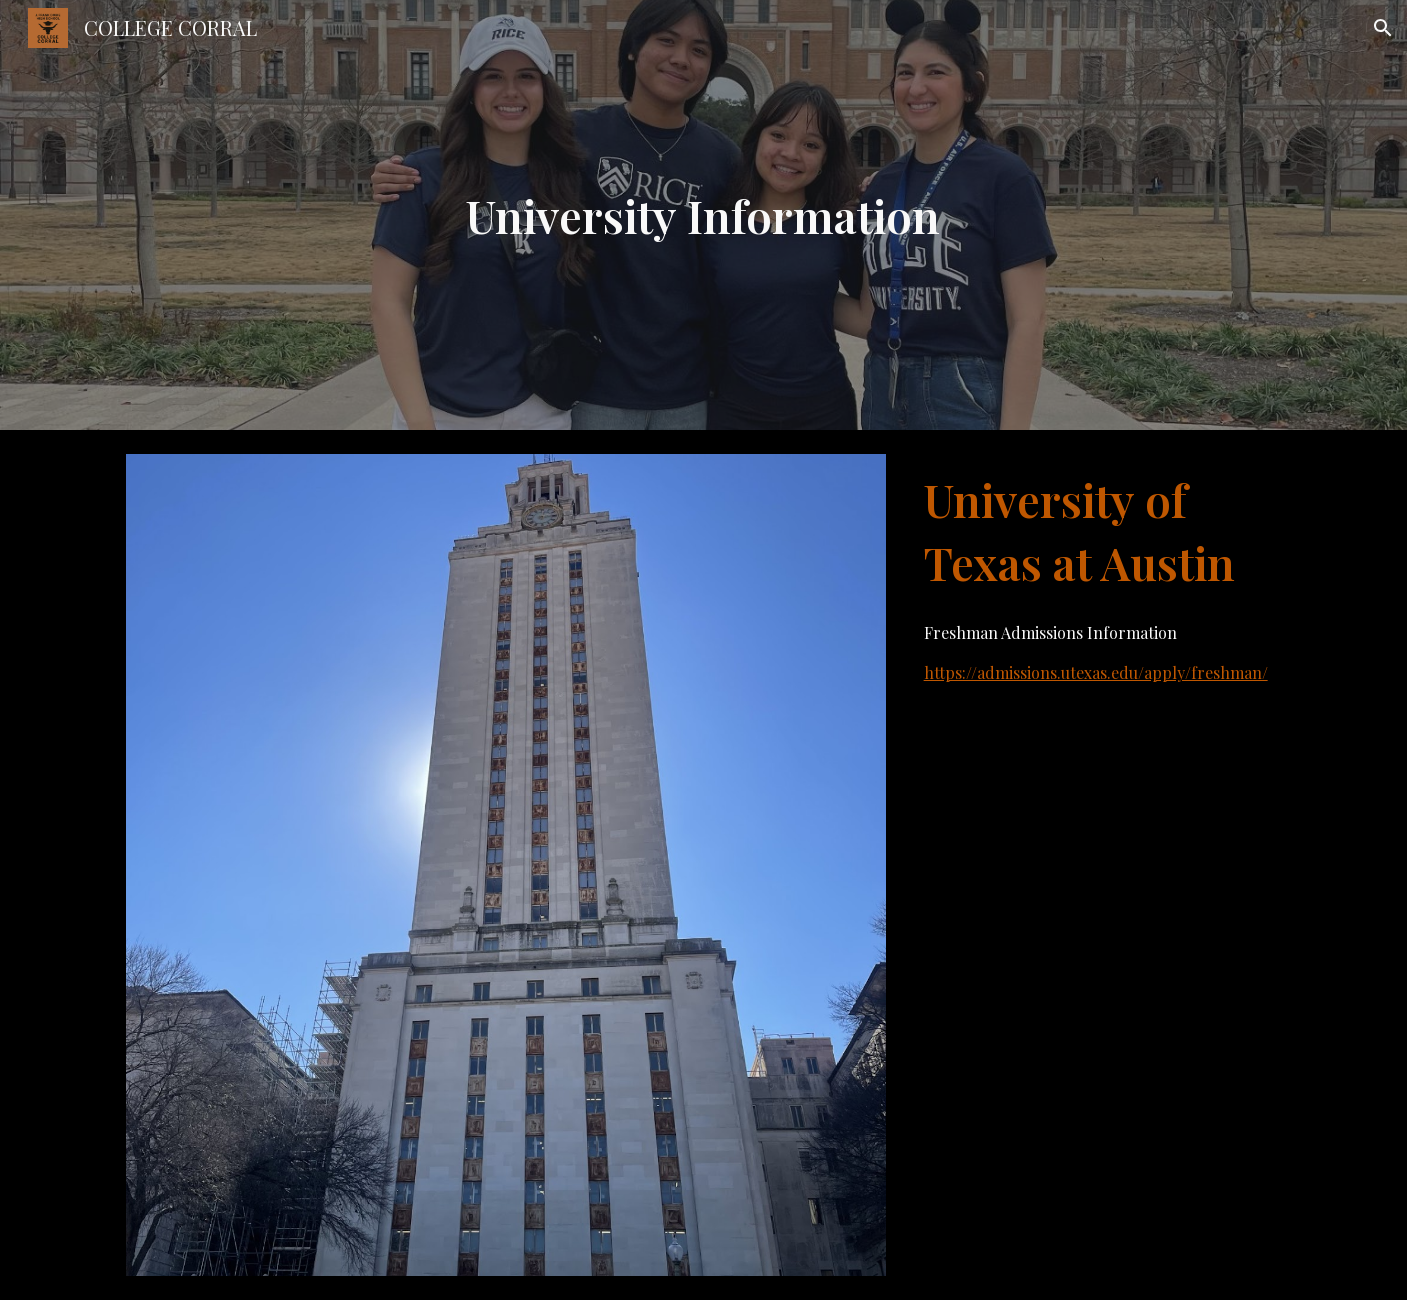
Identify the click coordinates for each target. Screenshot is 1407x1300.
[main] (704, 215)
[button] (1383, 28)
